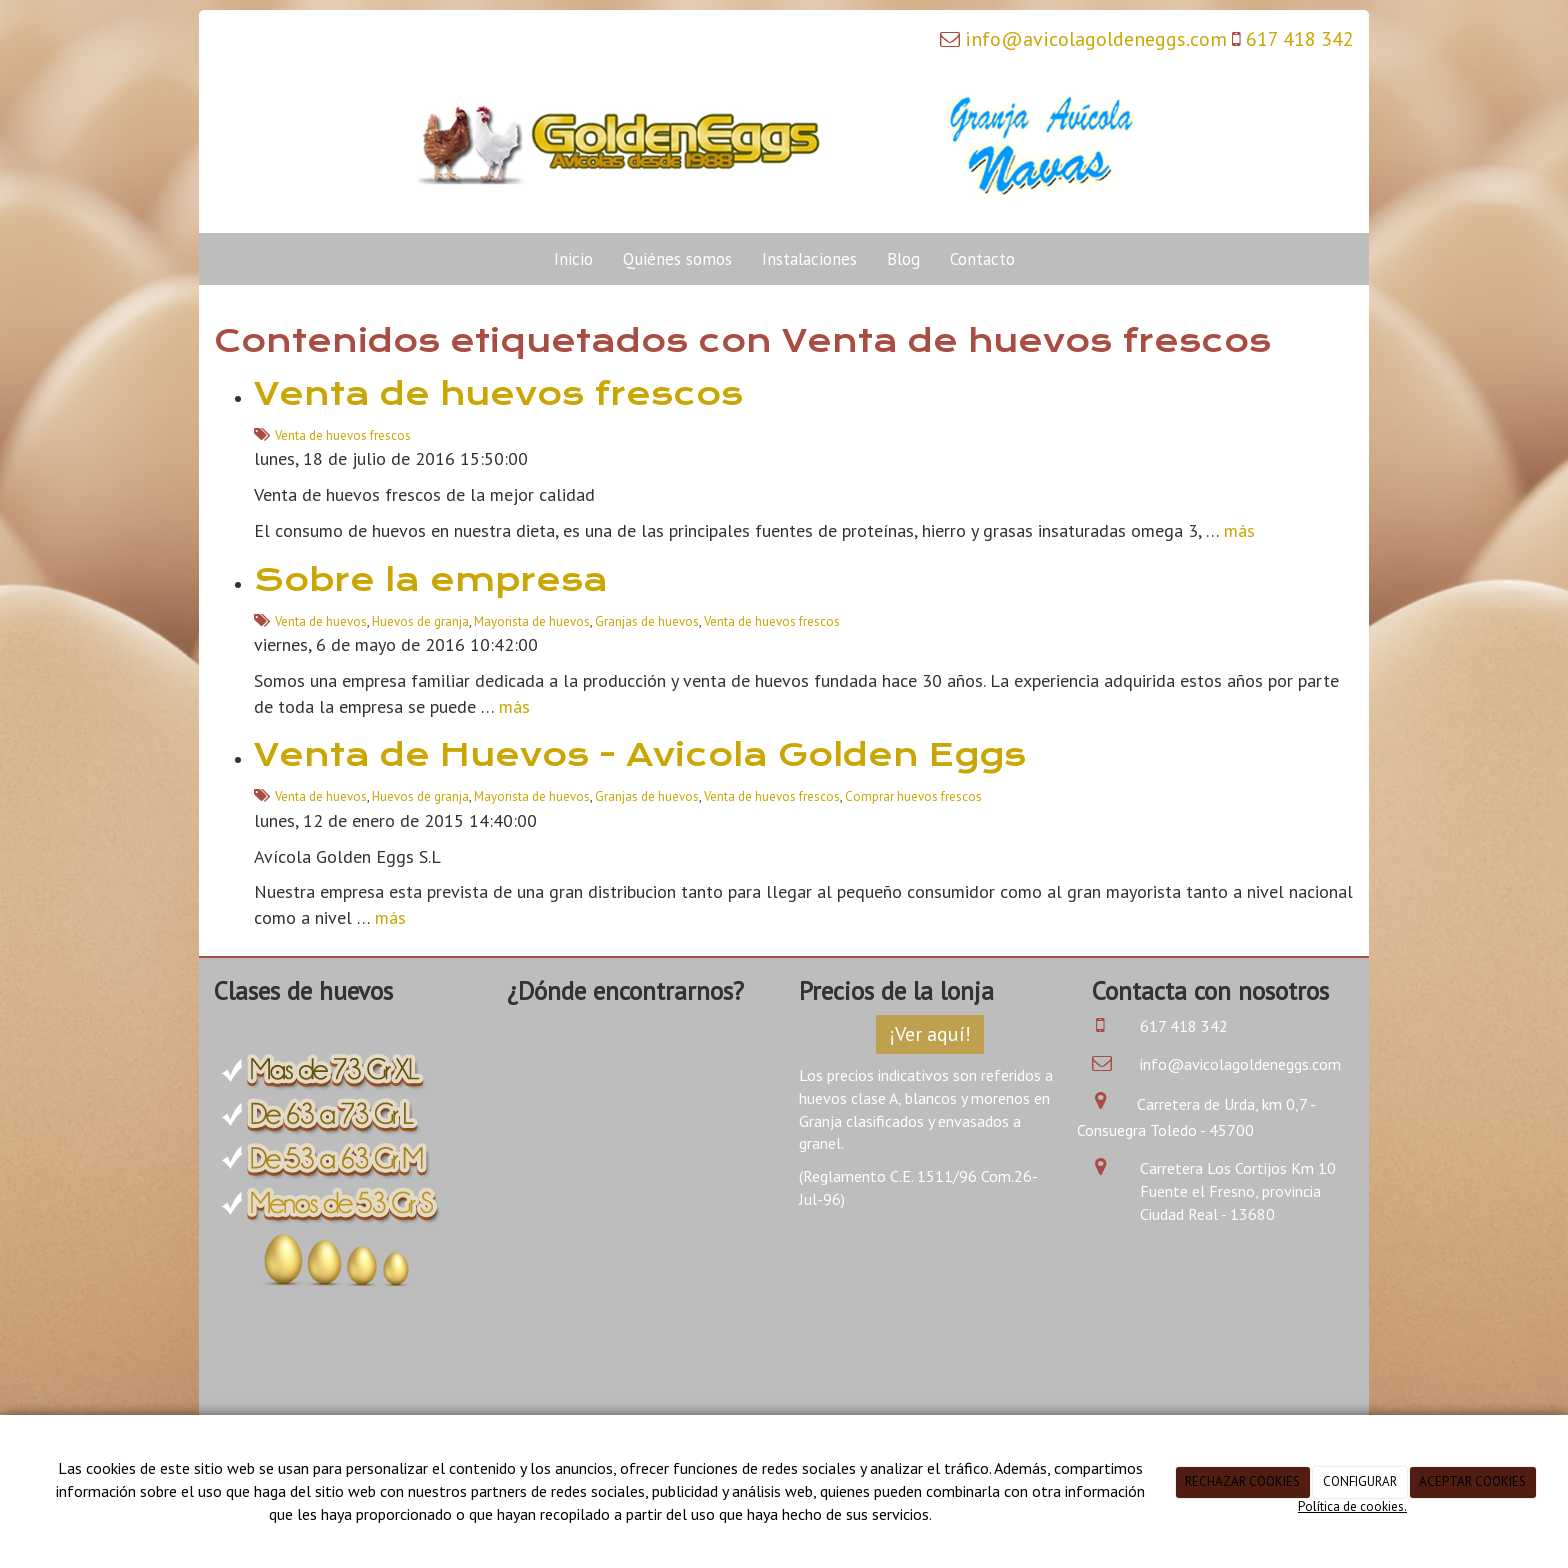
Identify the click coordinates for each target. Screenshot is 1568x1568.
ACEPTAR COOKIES (1472, 1481)
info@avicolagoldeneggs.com (1096, 39)
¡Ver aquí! (930, 1034)
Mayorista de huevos (532, 621)
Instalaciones (809, 259)
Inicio (573, 259)
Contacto (982, 259)
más (1239, 530)
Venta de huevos (321, 621)
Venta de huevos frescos (498, 394)
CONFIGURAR (1360, 1481)
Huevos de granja (420, 621)
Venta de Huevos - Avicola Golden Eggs (640, 755)
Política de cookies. (1352, 1506)
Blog (903, 259)
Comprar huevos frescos (913, 796)
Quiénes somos (677, 259)
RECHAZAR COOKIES (1242, 1481)
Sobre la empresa (431, 580)
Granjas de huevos (647, 621)
